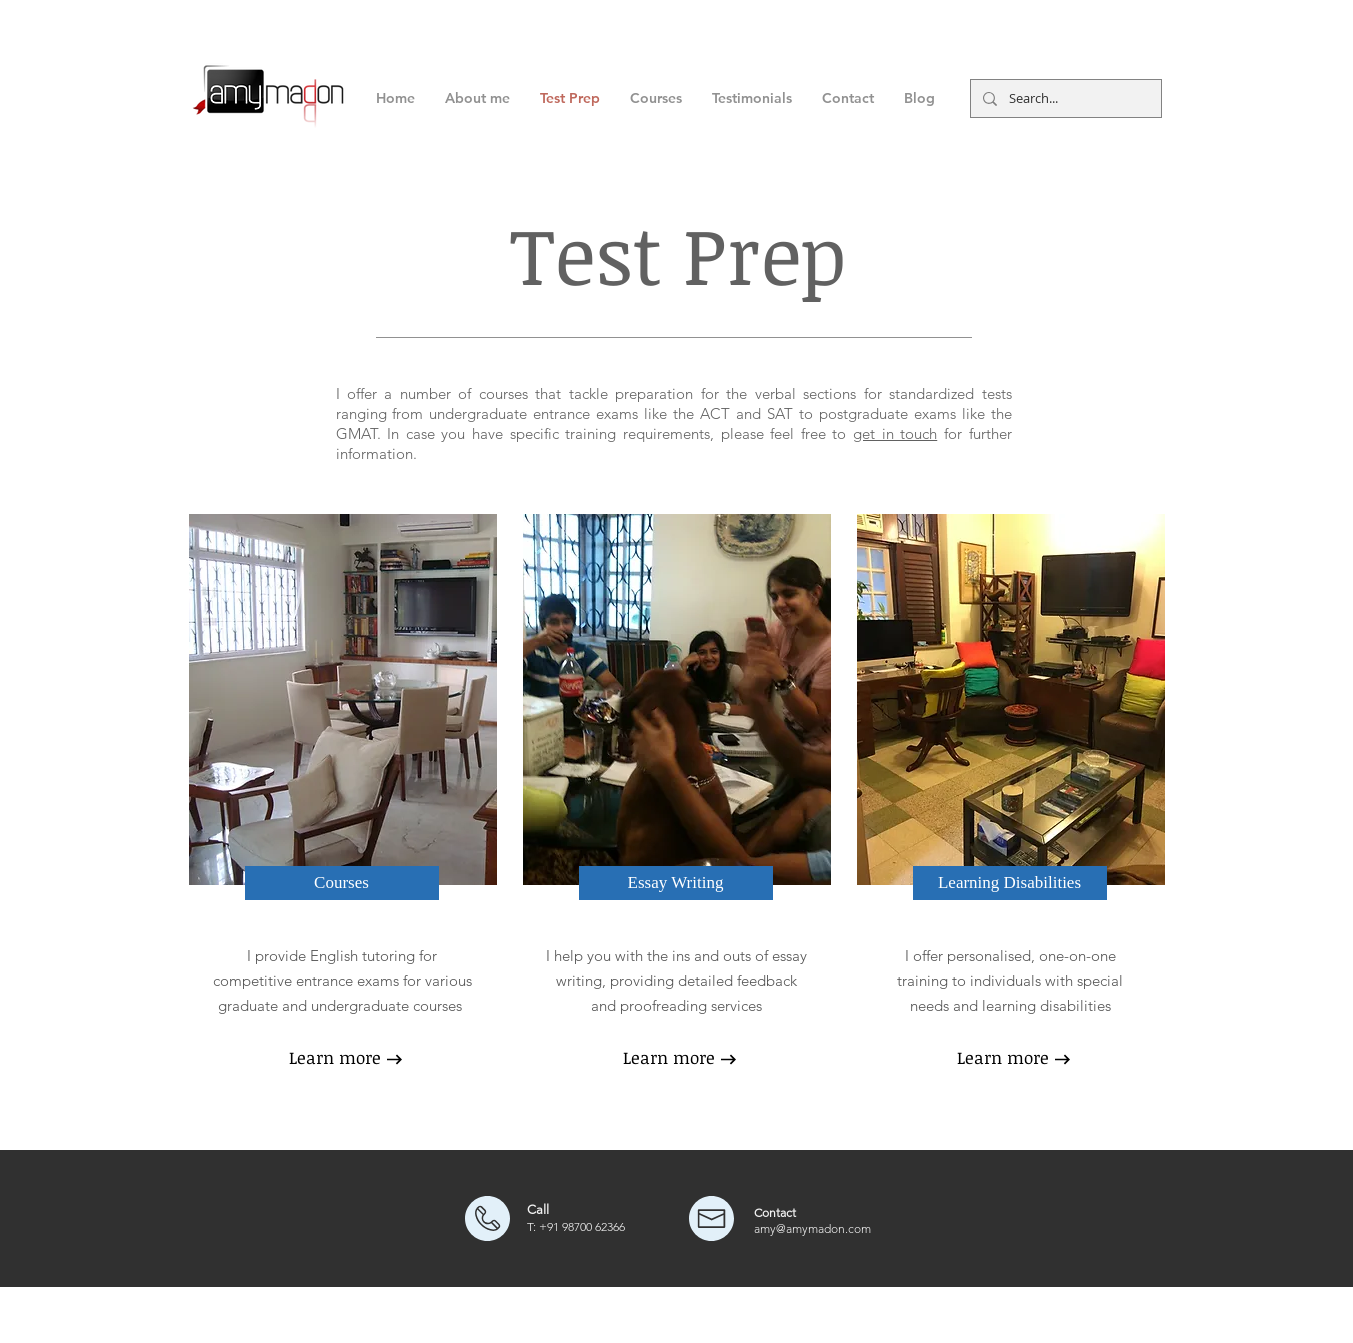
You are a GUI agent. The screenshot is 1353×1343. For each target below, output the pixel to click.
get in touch (895, 433)
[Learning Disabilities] (1010, 883)
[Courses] (342, 883)
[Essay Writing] (676, 883)
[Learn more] (335, 1058)
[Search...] (1064, 98)
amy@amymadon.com (812, 1228)
